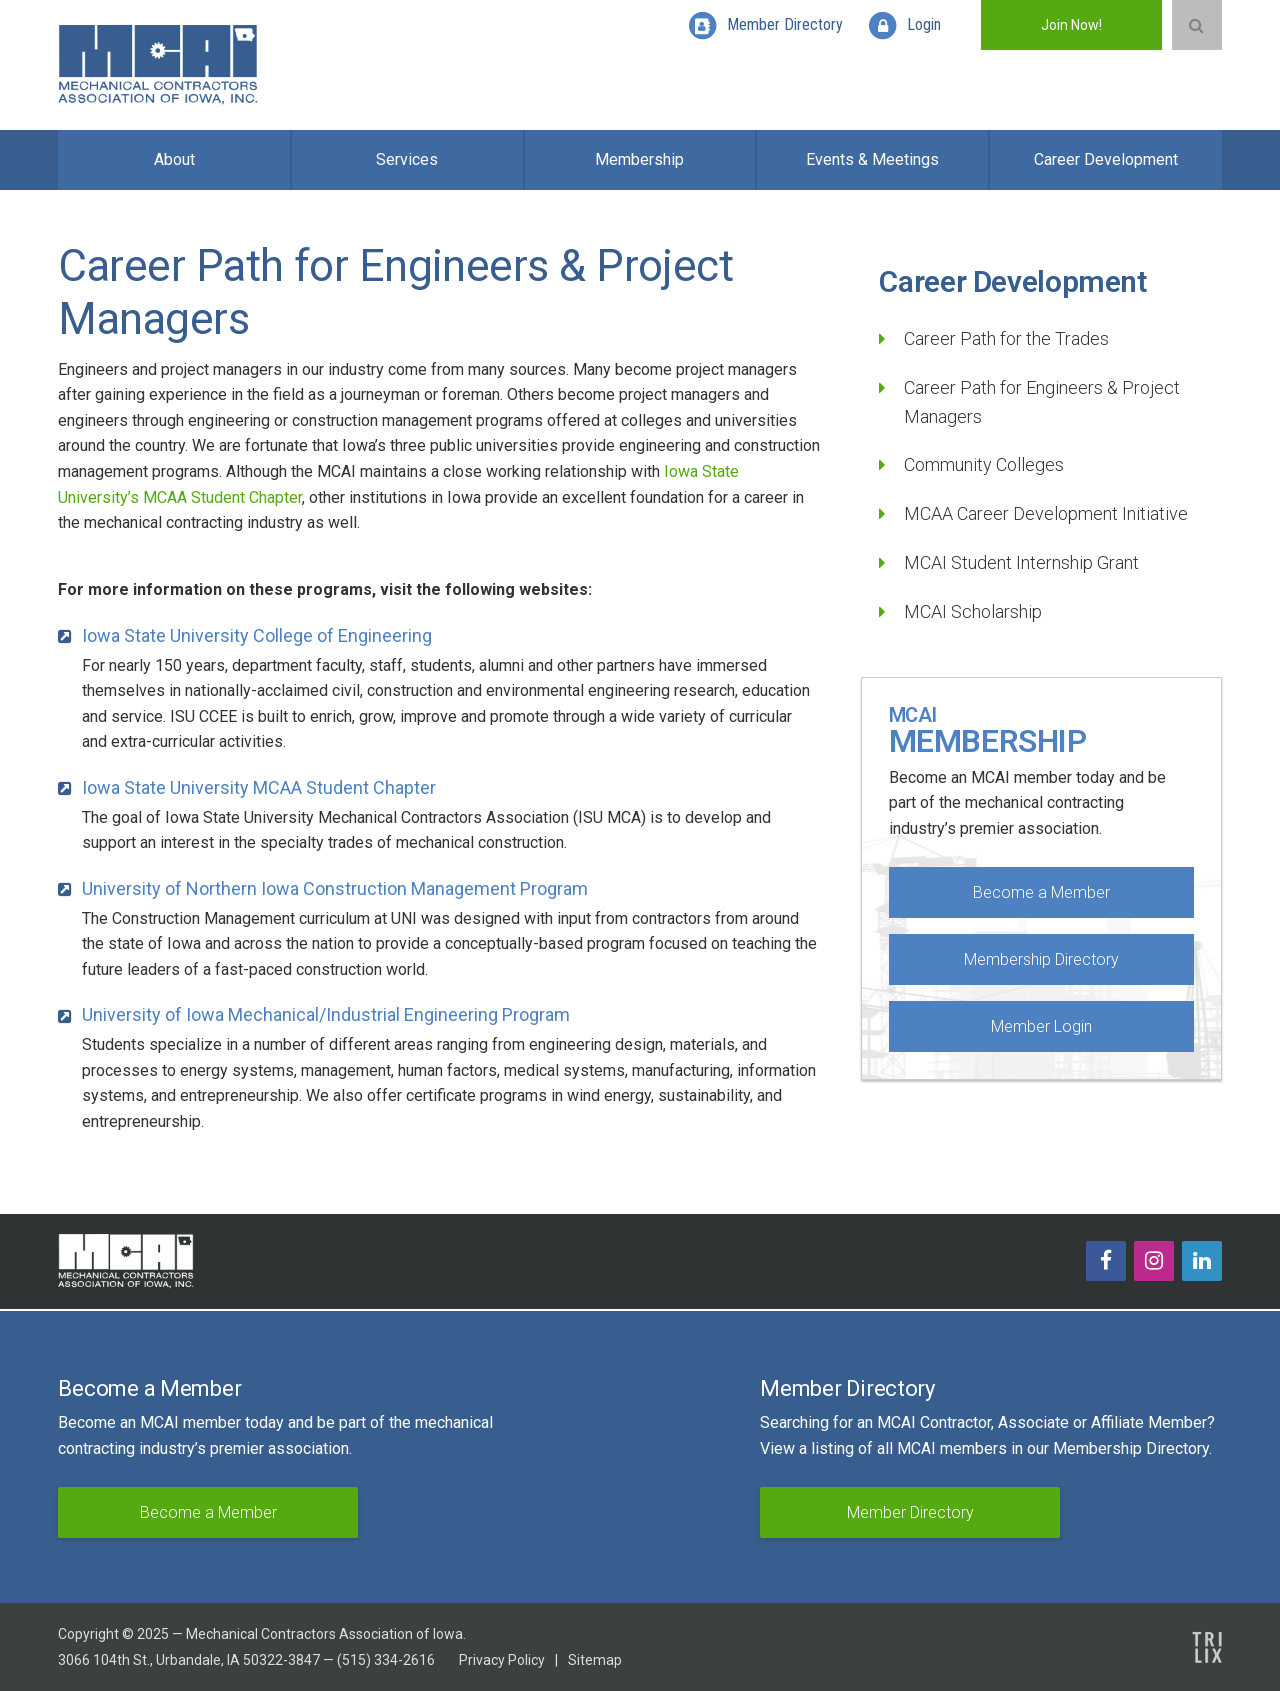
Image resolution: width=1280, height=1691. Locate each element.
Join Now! (1071, 25)
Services (407, 159)
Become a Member (1041, 892)
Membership (639, 159)
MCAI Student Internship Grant (1021, 562)
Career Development (1106, 159)
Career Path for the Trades (1006, 338)
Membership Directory (1041, 959)
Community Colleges (984, 464)
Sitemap (595, 1660)
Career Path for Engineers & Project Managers (1042, 402)
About (174, 159)
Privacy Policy (502, 1660)
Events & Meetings (872, 159)
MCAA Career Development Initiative (1046, 513)
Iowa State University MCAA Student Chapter (259, 787)
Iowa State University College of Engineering (257, 635)
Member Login (1041, 1026)
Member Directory (910, 1512)
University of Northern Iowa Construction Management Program (335, 888)
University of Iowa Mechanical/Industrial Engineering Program (326, 1014)
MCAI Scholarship (973, 611)
